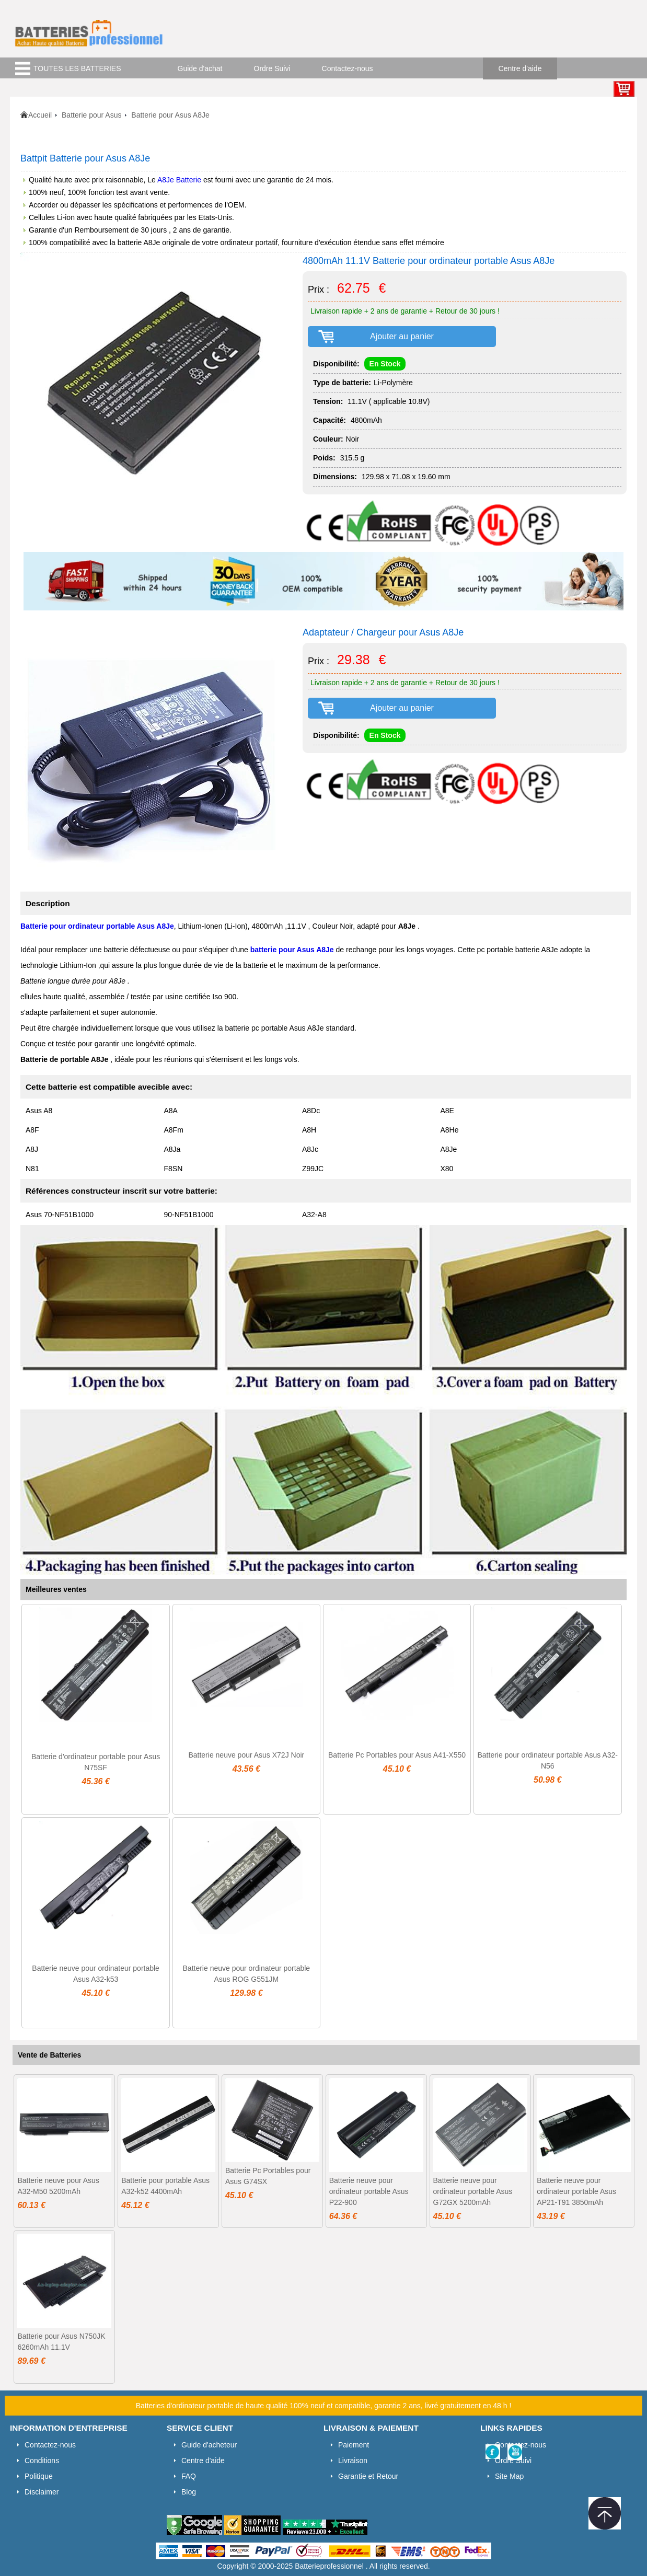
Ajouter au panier (402, 336)
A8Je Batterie (179, 180)
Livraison (352, 2460)
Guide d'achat (200, 68)
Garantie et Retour (368, 2476)
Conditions (42, 2460)
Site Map (509, 2476)
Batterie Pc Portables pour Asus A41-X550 (397, 1755)
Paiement (353, 2445)
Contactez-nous (347, 68)
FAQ (188, 2476)
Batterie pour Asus (91, 115)
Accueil (40, 115)
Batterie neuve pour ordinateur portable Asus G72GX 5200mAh (473, 2191)
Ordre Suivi (272, 68)
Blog (188, 2492)
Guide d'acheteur (209, 2445)
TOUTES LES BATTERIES (77, 68)
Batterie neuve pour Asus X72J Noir (246, 1755)
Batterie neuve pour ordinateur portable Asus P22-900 (369, 2191)
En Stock (385, 364)
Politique (39, 2476)
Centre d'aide (520, 68)
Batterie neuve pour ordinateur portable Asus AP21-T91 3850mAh (576, 2191)
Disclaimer (42, 2492)
